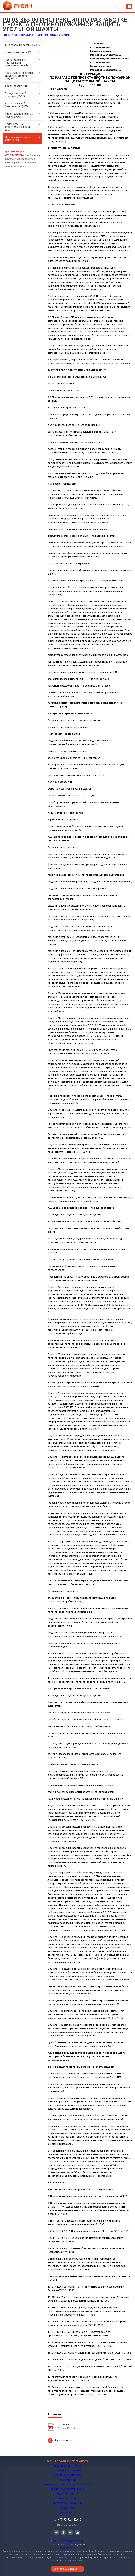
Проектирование (68, 2498)
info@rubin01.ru (69, 2525)
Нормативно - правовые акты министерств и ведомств (19, 75)
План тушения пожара (67, 2466)
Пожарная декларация (67, 2470)
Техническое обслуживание (67, 2489)
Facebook (64, 2532)
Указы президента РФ (18, 52)
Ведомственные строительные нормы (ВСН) (18, 127)
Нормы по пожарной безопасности (68, 2461)
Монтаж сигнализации (67, 2475)
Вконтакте (70, 2532)
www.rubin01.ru (67, 2548)
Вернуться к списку (62, 2440)
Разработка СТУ (68, 2480)
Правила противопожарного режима (67, 2484)
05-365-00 (63, 2424)
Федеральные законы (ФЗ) (21, 45)
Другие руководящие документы (18, 138)
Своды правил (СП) (16, 85)
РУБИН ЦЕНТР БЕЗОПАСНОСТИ (69, 2541)
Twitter (56, 2532)
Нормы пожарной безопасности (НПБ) (16, 105)
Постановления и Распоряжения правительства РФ (16, 62)
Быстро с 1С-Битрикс (65, 2569)
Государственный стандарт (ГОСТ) (15, 95)
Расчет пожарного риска (67, 2503)
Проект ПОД (67, 2508)
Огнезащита (67, 2512)
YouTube (77, 2532)
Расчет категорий (67, 2494)
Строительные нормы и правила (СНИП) (19, 115)
